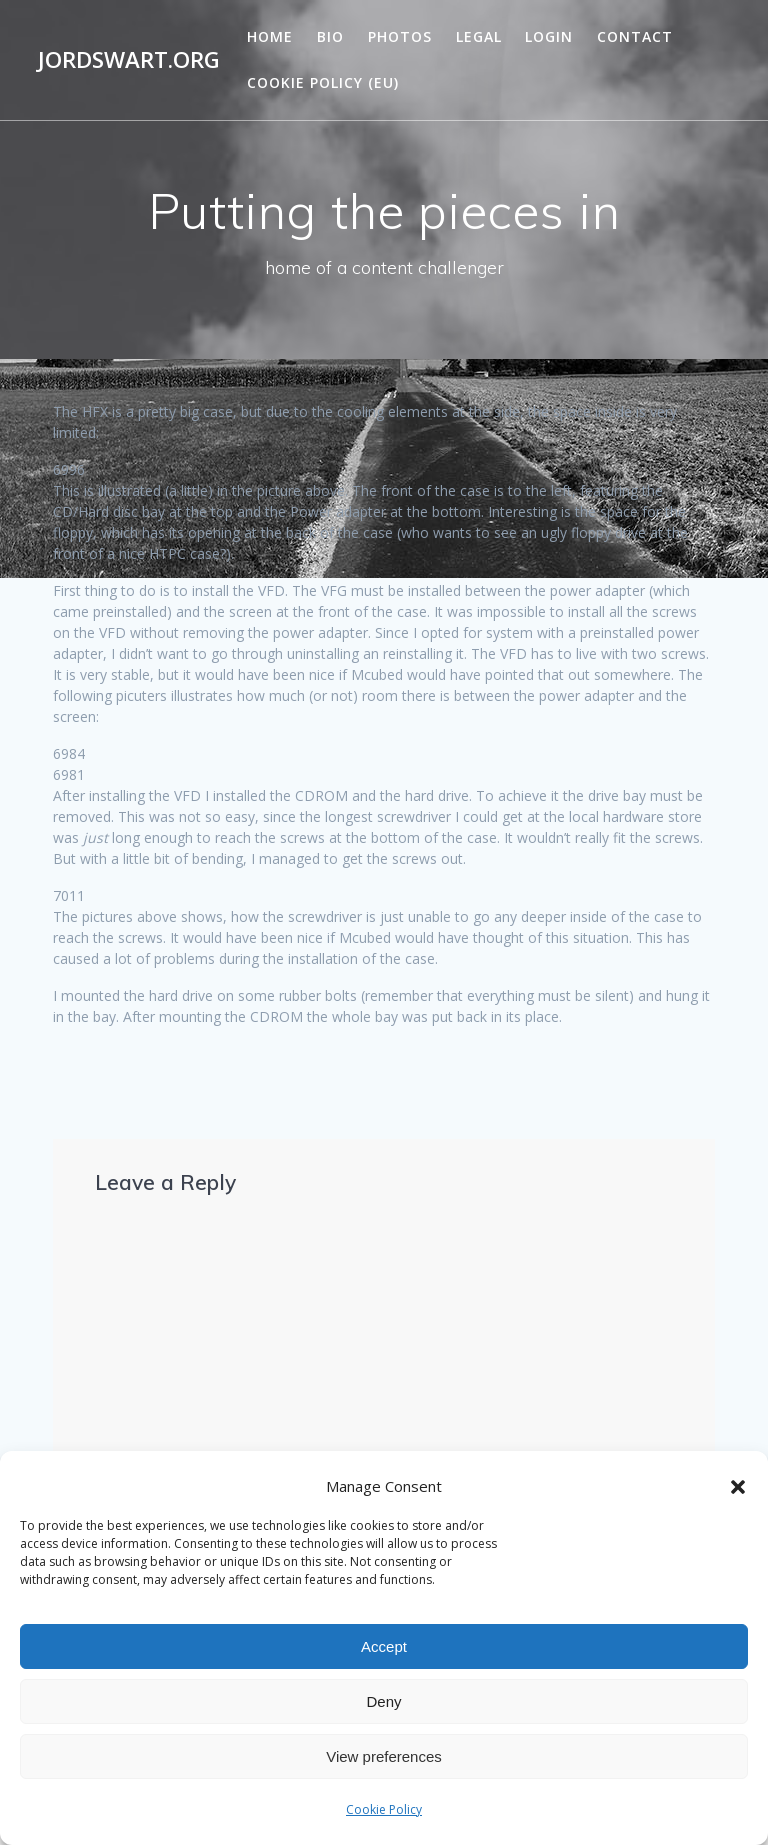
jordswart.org (129, 60)
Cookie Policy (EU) (323, 82)
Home (270, 36)
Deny (383, 1701)
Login (549, 36)
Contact (635, 36)
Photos (400, 36)
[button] (738, 1487)
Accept (384, 1646)
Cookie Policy (384, 1809)
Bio (330, 36)
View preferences (384, 1756)
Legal (479, 36)
